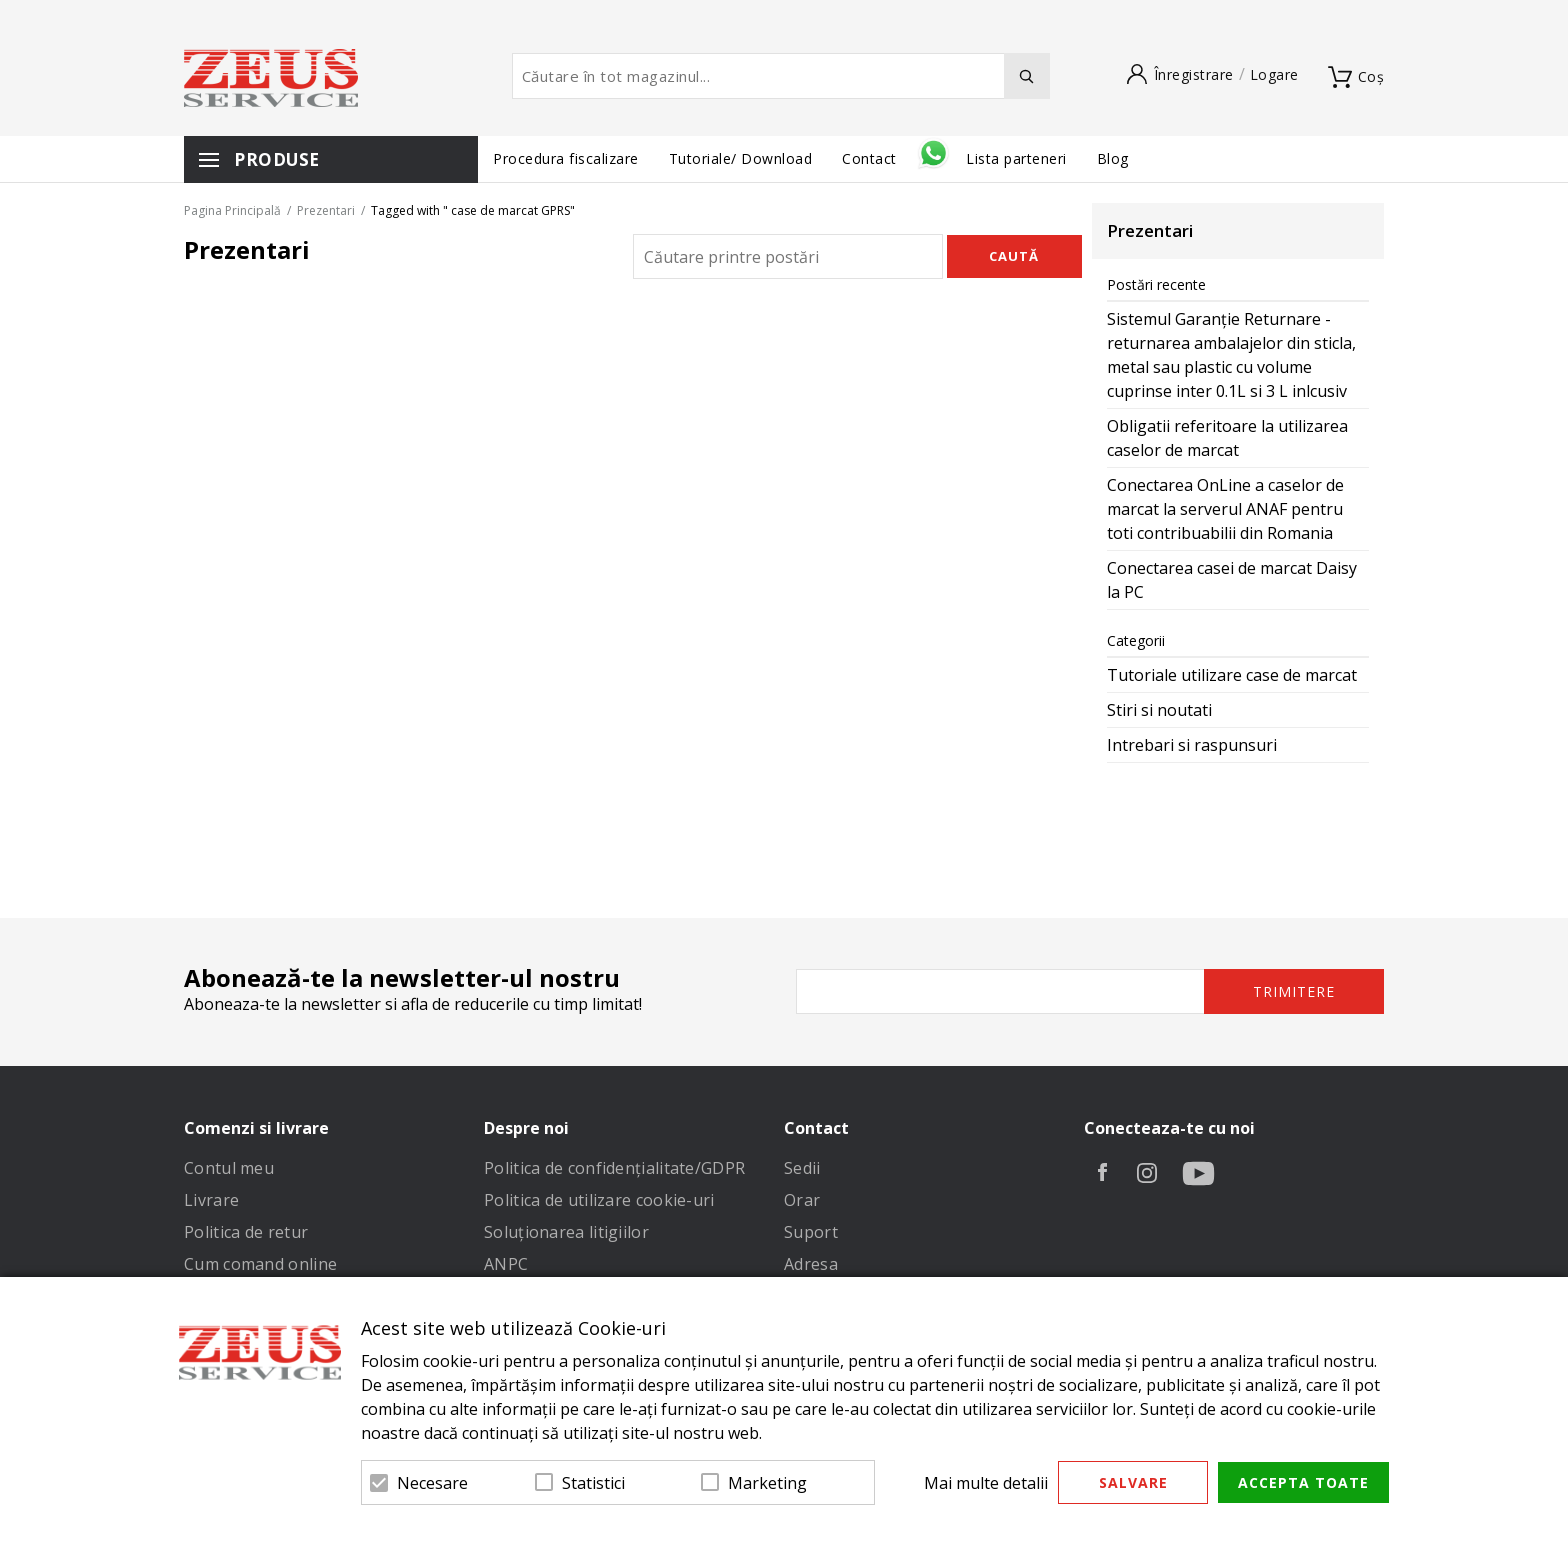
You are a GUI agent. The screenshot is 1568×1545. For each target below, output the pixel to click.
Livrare (211, 1200)
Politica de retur (246, 1232)
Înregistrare (1194, 74)
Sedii (802, 1168)
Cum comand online (260, 1264)
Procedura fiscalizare (566, 158)
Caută (1014, 256)
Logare (1274, 74)
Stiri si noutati (1159, 710)
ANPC (506, 1264)
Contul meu (229, 1168)
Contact (871, 158)
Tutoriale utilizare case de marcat (1232, 675)
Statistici (593, 1483)
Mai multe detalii (986, 1483)
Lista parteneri (1016, 158)
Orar (802, 1200)
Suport (811, 1232)
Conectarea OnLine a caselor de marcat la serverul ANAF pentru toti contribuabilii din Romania (1225, 509)
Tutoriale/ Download (741, 158)
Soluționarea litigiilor (566, 1232)
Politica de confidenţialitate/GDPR (614, 1168)
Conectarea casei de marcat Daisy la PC (1232, 580)
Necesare (432, 1483)
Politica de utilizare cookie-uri (599, 1200)
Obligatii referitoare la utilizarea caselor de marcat (1227, 438)
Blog (1113, 158)
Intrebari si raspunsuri (1192, 745)
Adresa (811, 1264)
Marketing (767, 1483)
